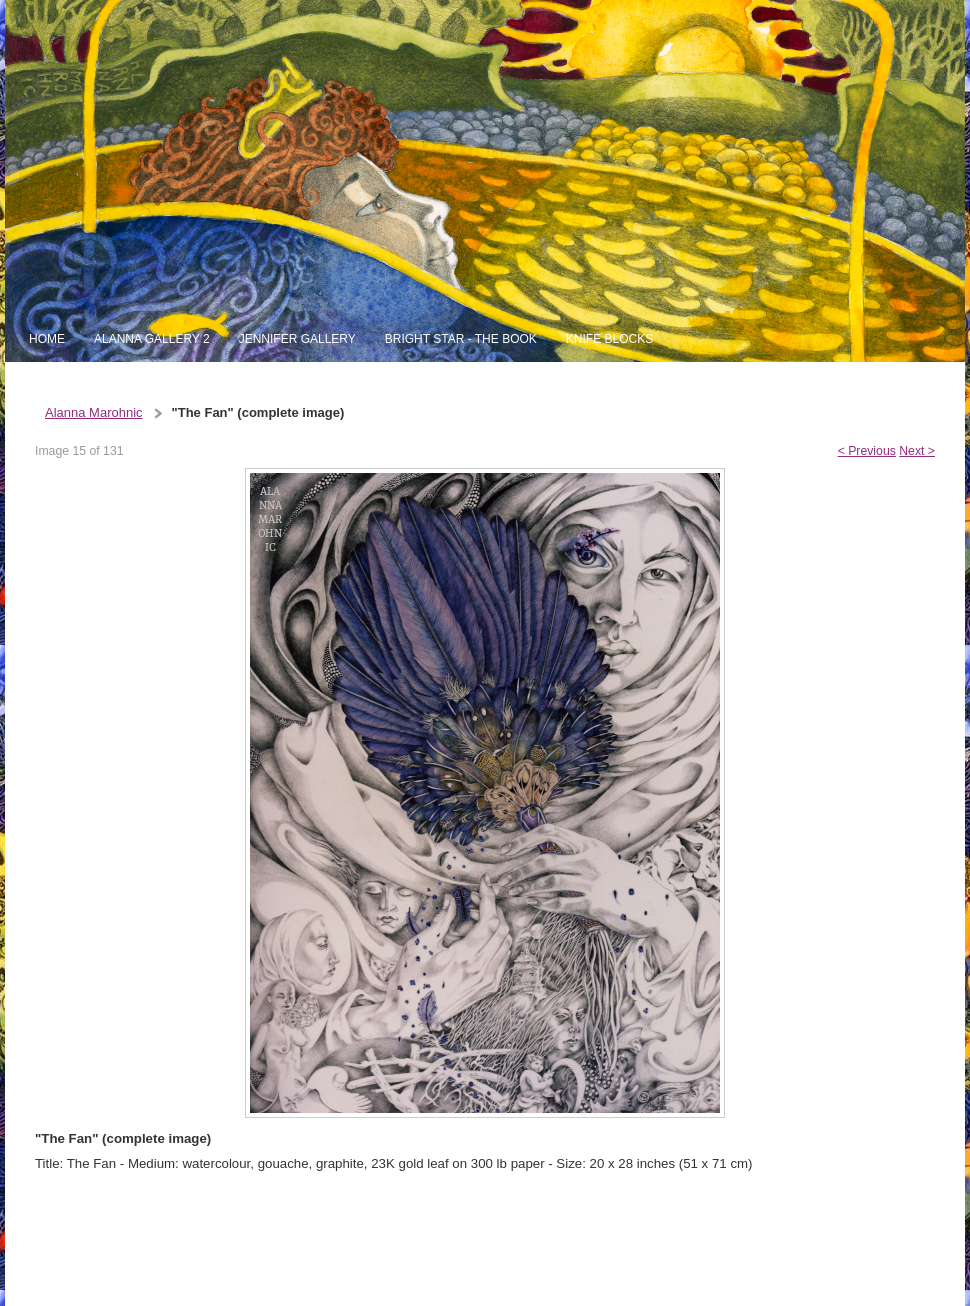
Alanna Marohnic (94, 412)
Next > (917, 451)
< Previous (867, 451)
